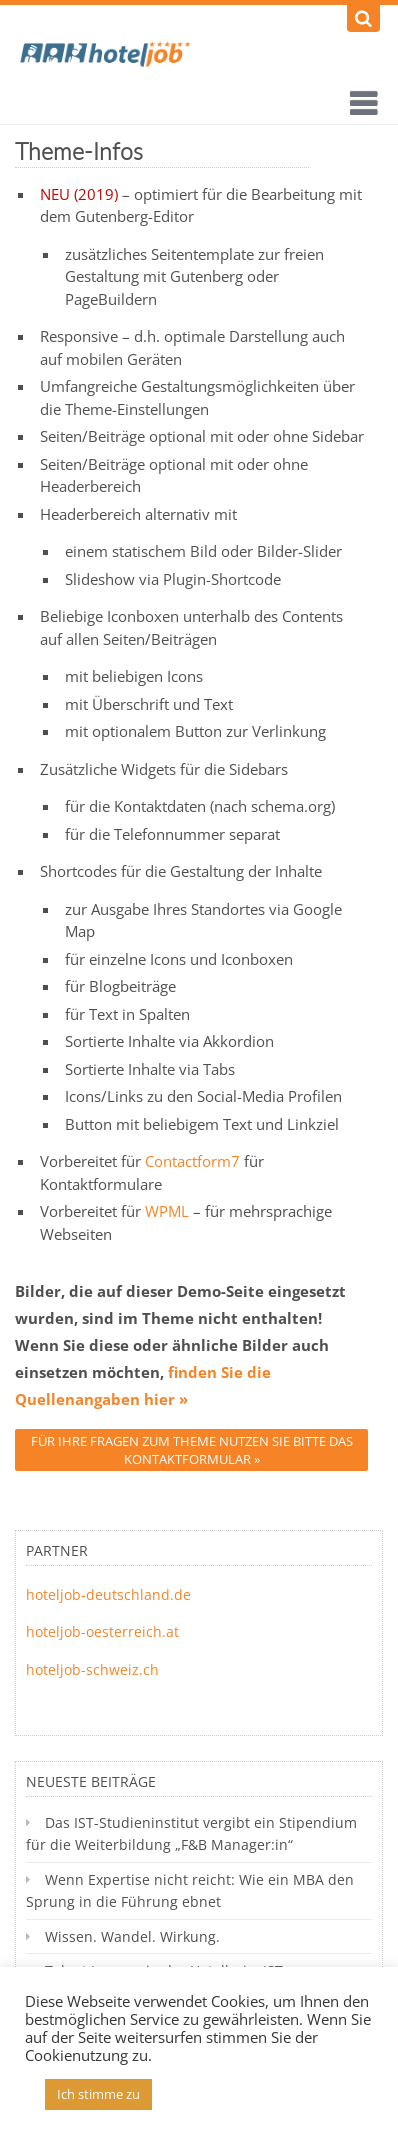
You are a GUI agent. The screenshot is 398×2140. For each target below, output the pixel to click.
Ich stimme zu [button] (98, 2094)
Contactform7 (192, 1161)
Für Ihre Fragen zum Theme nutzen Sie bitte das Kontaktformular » (192, 1450)
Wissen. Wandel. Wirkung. (132, 1936)
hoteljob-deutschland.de (108, 1594)
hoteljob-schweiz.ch (92, 1669)
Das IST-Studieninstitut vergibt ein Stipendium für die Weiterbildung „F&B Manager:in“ (191, 1833)
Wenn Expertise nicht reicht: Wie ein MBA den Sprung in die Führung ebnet (190, 1890)
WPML (167, 1211)
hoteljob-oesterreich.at (102, 1631)
